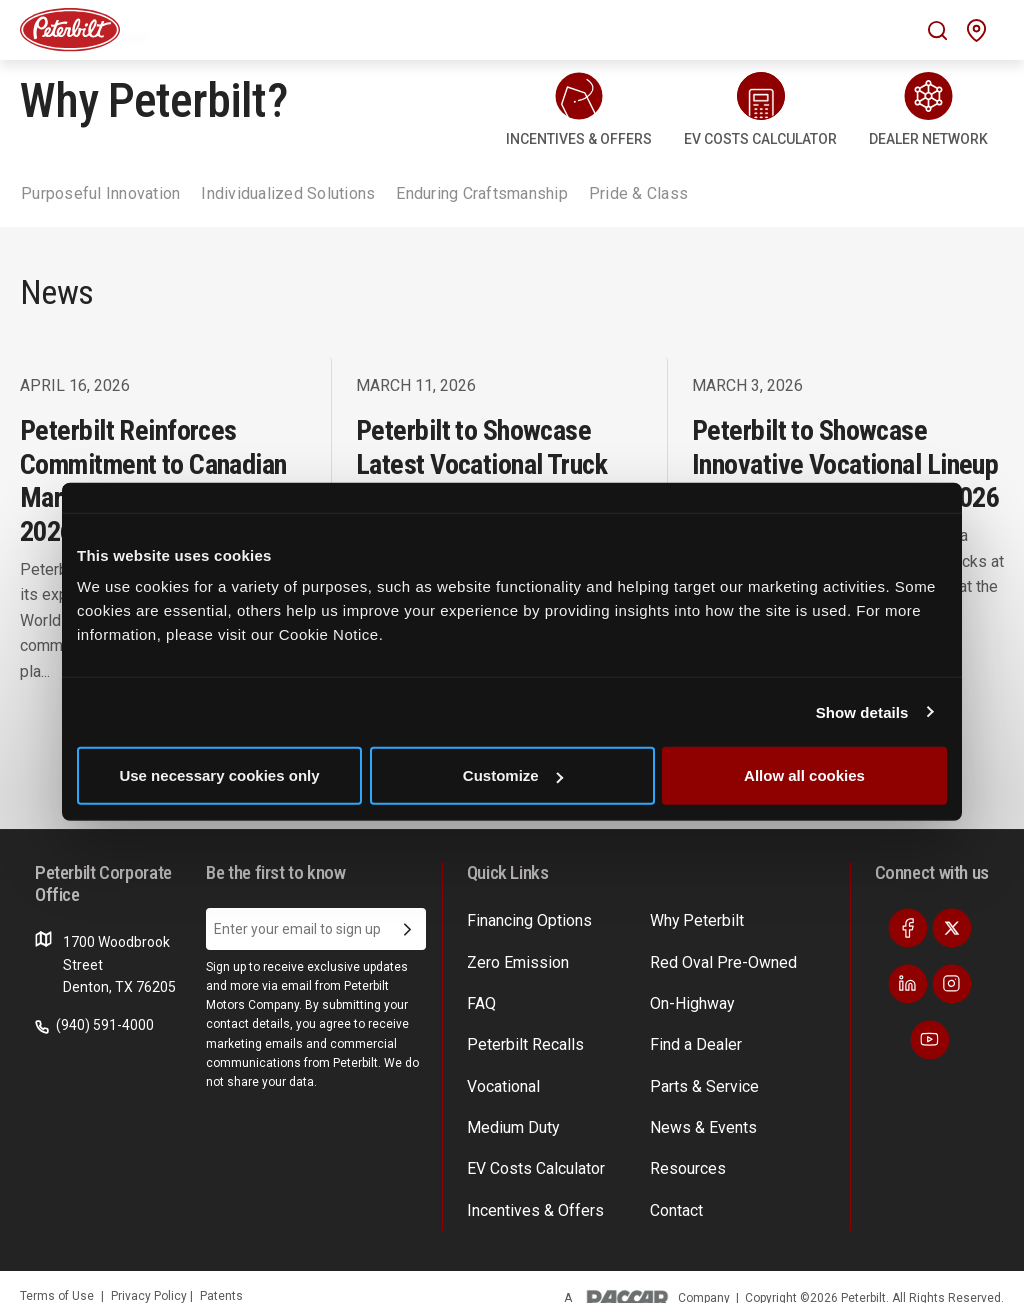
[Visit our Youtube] (930, 1040)
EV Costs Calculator (528, 1150)
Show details (862, 711)
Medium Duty (509, 1111)
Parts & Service (698, 1073)
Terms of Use (57, 1272)
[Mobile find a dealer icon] (976, 30)
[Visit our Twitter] (952, 928)
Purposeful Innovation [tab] (100, 193)
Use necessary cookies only (219, 775)
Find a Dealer (690, 1034)
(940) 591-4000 (94, 1025)
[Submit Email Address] (407, 929)
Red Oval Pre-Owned (715, 958)
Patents (221, 1272)
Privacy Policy (150, 1272)
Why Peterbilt (692, 919)
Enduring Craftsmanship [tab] (482, 193)
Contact (675, 1188)
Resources (683, 1150)
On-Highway (688, 996)
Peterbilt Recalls (518, 1034)
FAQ (480, 996)
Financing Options (523, 919)
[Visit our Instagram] (952, 984)
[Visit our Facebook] (908, 928)
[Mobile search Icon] (937, 30)
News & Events (696, 1111)
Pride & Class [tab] (638, 193)
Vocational (500, 1073)
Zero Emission (512, 958)
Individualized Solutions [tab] (288, 193)
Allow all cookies (804, 775)
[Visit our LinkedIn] (908, 984)
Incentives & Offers (527, 1188)
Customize (513, 775)
